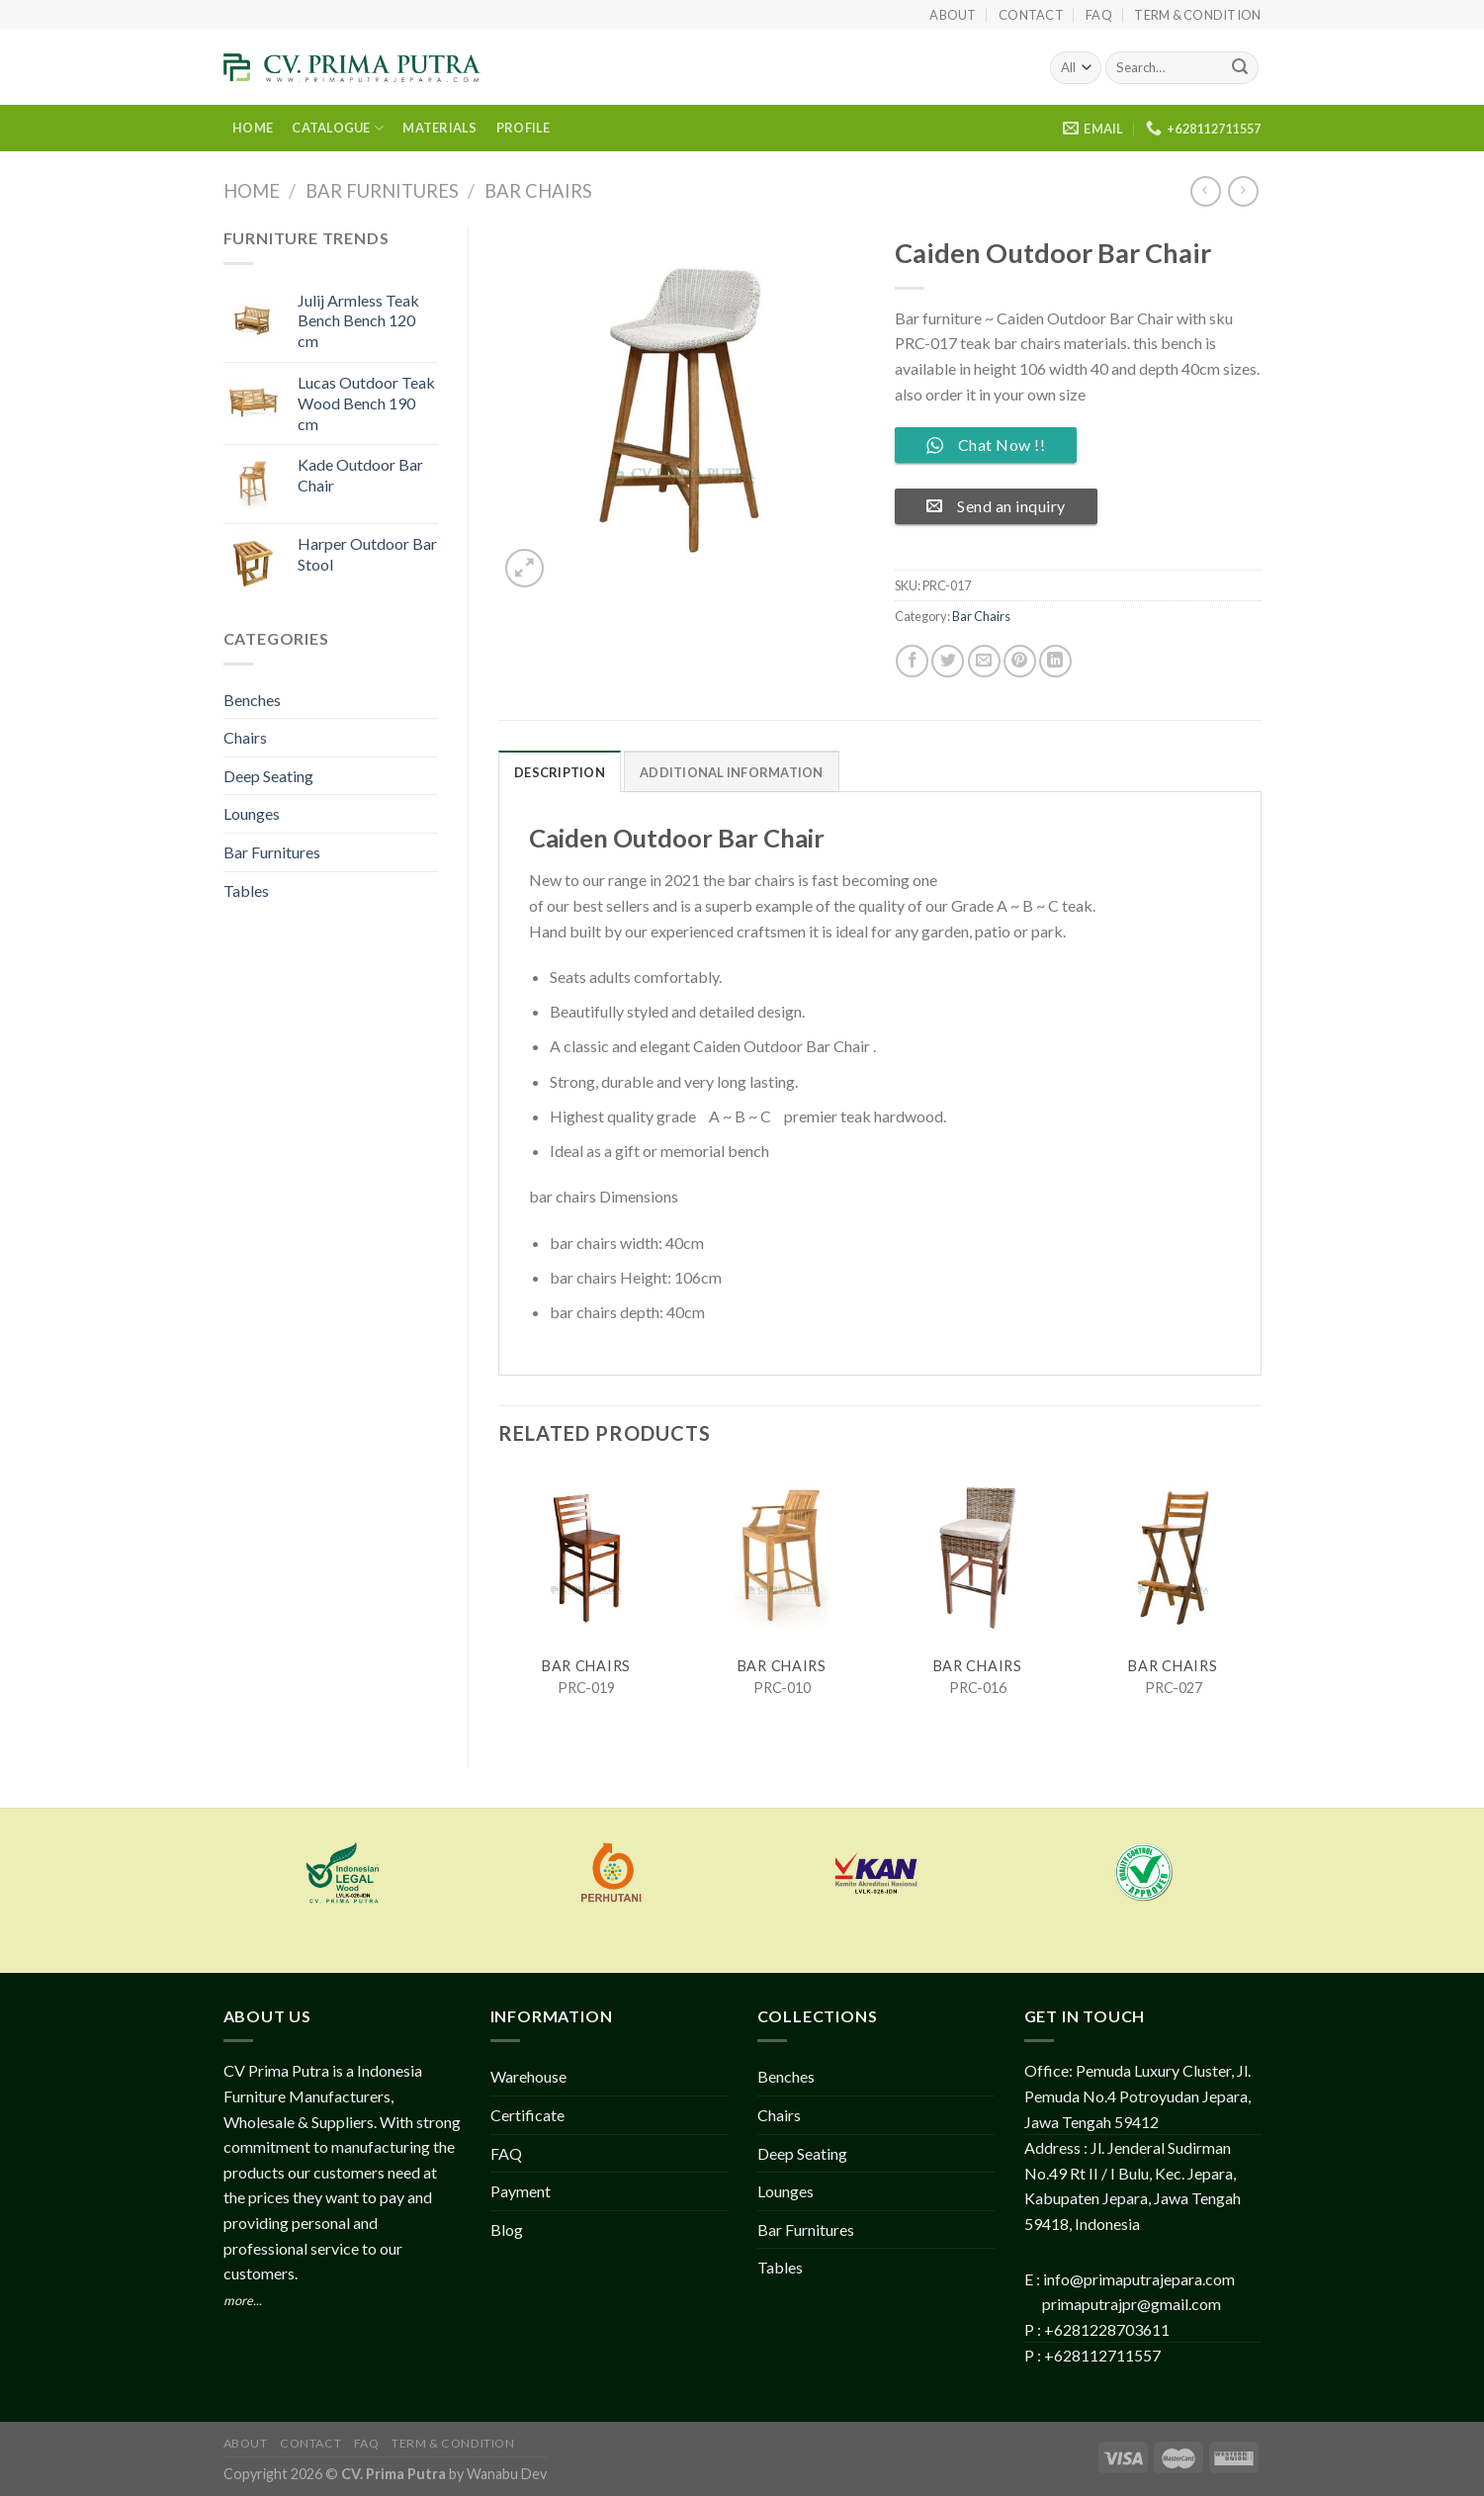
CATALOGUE (338, 128)
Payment (520, 2191)
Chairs (245, 737)
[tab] (559, 771)
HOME (252, 127)
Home (251, 191)
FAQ (1099, 15)
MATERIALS (439, 127)
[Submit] (1240, 68)
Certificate (527, 2114)
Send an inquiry (996, 506)
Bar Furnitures (382, 191)
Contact (1031, 15)
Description (559, 772)
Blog (506, 2229)
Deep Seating (268, 775)
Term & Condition (1197, 15)
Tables (246, 890)
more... (242, 2300)
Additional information (732, 772)
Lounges (251, 813)
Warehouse (528, 2076)
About (952, 15)
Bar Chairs (538, 191)
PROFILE (523, 127)
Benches (252, 699)
